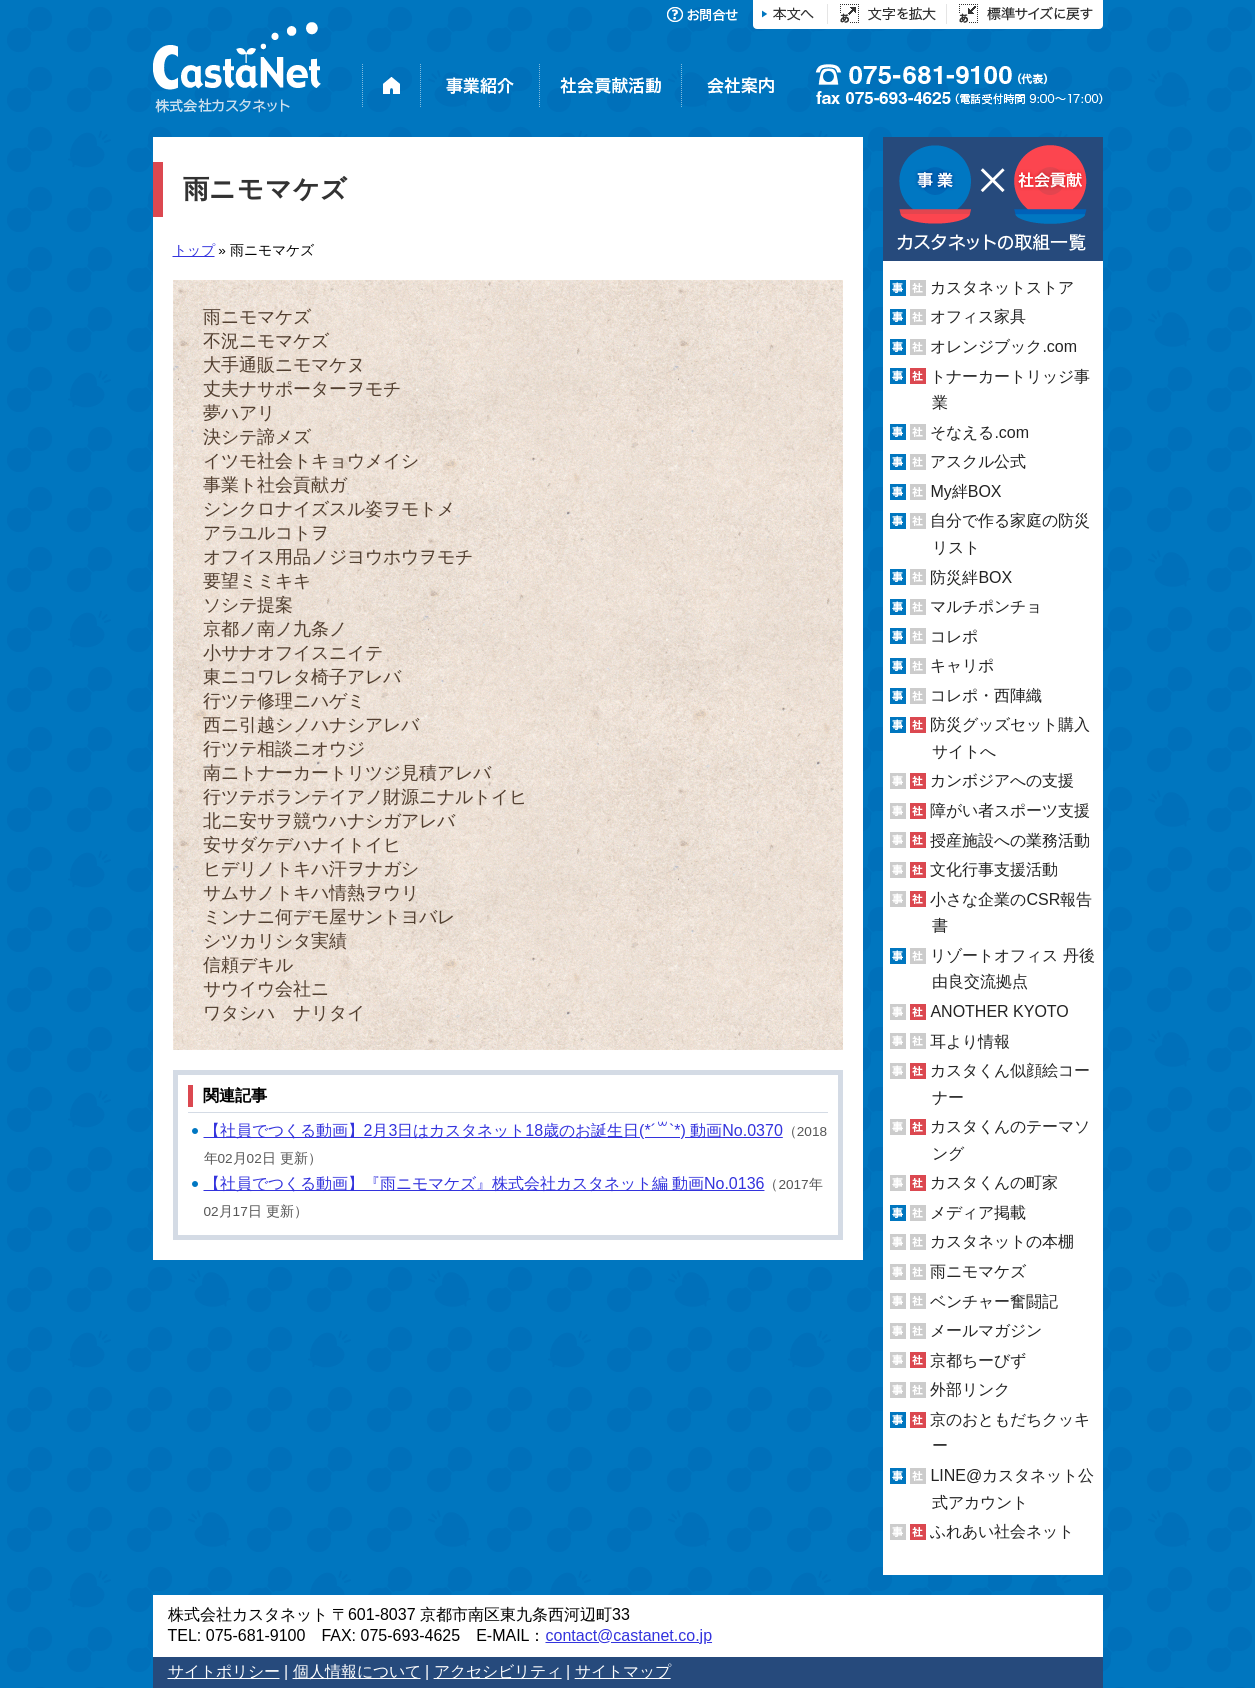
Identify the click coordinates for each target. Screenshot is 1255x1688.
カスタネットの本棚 (1002, 1241)
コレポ (954, 636)
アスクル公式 (978, 461)
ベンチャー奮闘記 (994, 1301)
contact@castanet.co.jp (628, 1635)
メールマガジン (986, 1330)
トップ (194, 250)
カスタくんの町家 (994, 1182)
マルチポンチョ (986, 606)
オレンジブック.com (1003, 346)
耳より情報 (970, 1040)
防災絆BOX (971, 576)
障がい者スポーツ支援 (1010, 810)
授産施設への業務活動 (1010, 840)
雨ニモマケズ (978, 1271)
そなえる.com (979, 432)
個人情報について (357, 1671)
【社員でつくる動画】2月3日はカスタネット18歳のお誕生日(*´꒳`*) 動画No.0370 (493, 1130)
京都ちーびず (978, 1360)
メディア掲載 (978, 1212)
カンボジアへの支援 (1002, 780)
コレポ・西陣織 (986, 695)
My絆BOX (965, 491)
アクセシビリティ (498, 1671)
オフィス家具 (978, 316)
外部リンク (970, 1389)
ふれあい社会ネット (1002, 1531)
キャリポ (962, 665)
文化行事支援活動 (994, 869)
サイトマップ (623, 1671)
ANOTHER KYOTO (999, 1011)
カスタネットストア (1002, 287)
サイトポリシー (224, 1671)
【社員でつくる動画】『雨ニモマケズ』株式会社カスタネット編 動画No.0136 (484, 1183)
